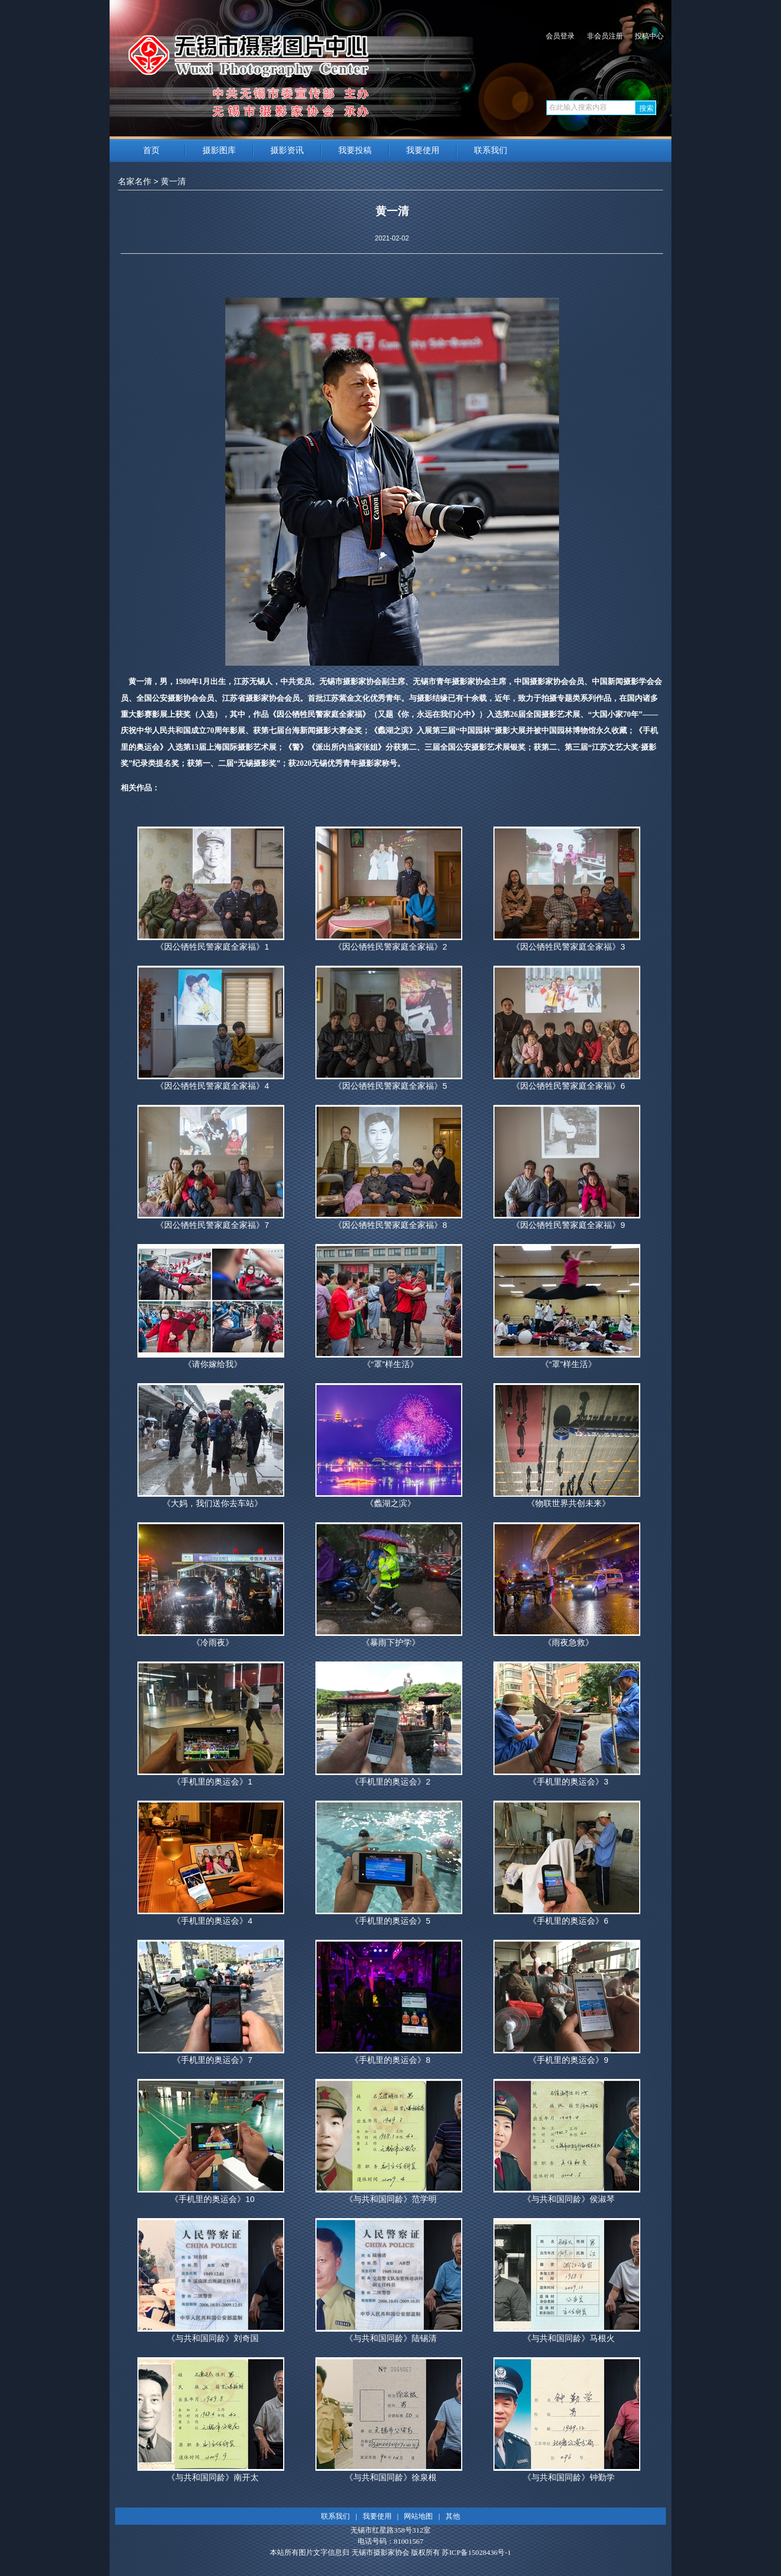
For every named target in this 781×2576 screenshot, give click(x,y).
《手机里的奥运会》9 (568, 2060)
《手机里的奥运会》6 (568, 1920)
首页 (151, 150)
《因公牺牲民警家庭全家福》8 (390, 1225)
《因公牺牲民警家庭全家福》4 (212, 1085)
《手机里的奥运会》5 (390, 1920)
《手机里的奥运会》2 (390, 1781)
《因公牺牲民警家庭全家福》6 (568, 1085)
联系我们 (490, 150)
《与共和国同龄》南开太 (213, 2477)
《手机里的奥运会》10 (212, 2199)
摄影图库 (219, 150)
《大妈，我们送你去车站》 (212, 1503)
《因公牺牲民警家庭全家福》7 (212, 1225)
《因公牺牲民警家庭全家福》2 (390, 946)
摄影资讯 (287, 150)
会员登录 (560, 36)
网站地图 (418, 2516)
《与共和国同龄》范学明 (391, 2199)
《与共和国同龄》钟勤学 (569, 2477)
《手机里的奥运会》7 (212, 2060)
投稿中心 (649, 36)
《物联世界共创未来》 (568, 1503)
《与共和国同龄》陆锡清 (391, 2338)
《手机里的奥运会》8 (390, 2060)
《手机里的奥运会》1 (212, 1781)
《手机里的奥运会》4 (212, 1920)
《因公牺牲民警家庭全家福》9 (568, 1225)
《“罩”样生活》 (390, 1364)
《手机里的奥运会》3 (568, 1781)
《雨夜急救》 (568, 1642)
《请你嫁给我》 (213, 1364)
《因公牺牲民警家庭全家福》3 (568, 946)
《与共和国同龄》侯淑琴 (569, 2199)
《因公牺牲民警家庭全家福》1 (212, 946)
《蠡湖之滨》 (390, 1503)
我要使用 (422, 150)
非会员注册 (605, 36)
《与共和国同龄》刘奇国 (213, 2338)
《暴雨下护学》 (391, 1642)
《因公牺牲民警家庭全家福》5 (390, 1085)
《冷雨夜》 (213, 1642)
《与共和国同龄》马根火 (569, 2338)
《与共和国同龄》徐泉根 (391, 2477)
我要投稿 (355, 150)
